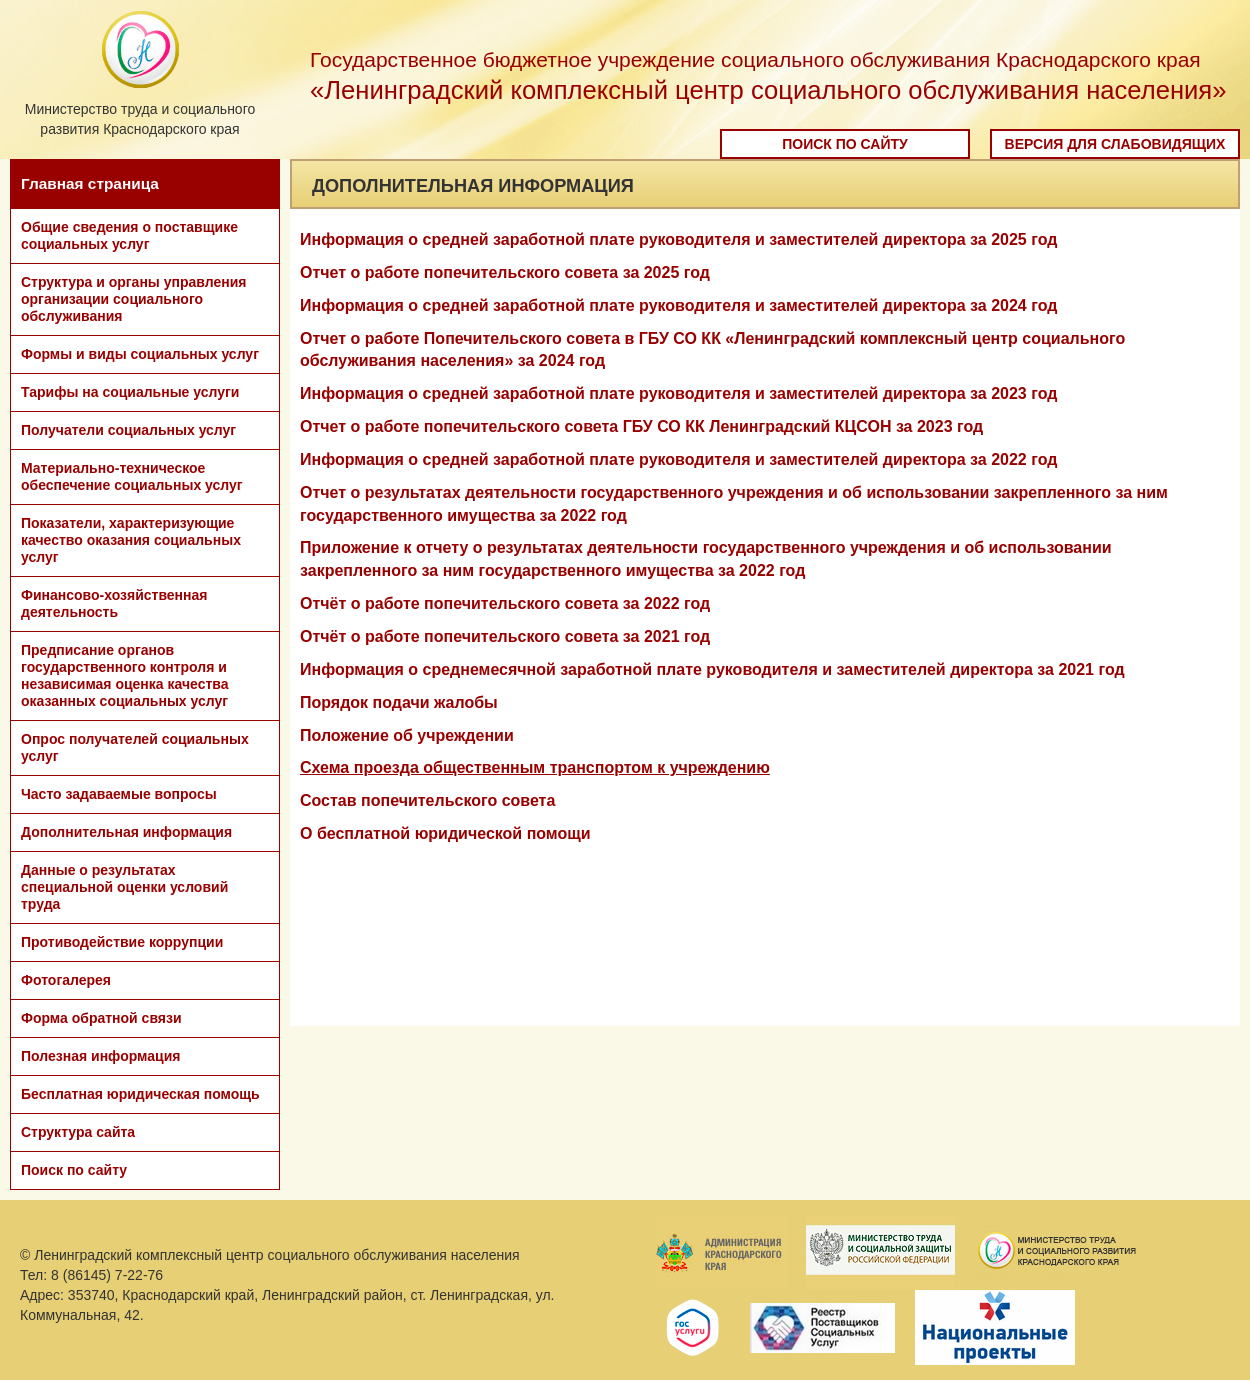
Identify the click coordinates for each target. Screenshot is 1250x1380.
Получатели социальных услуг (128, 430)
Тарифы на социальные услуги (130, 392)
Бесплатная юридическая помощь (140, 1094)
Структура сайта (78, 1132)
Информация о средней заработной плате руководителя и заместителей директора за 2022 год (678, 459)
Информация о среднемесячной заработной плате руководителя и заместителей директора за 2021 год (712, 669)
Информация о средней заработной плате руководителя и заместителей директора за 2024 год (678, 305)
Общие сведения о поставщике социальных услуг (129, 235)
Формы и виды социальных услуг (140, 354)
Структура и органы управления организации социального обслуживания (133, 299)
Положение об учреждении (407, 735)
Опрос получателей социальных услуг (135, 747)
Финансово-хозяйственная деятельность (114, 603)
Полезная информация (100, 1056)
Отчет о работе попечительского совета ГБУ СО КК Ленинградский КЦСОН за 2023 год (641, 426)
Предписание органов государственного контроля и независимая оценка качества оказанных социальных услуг (125, 675)
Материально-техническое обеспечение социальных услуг (132, 476)
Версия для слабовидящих (1115, 144)
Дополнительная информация (126, 832)
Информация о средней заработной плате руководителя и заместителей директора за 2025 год (678, 239)
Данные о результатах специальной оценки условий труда (124, 887)
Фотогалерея (66, 980)
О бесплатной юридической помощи (445, 833)
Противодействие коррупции (122, 942)
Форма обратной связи (101, 1018)
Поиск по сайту (845, 144)
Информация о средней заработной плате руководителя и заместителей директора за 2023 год (678, 393)
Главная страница (90, 183)
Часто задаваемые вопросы (119, 794)
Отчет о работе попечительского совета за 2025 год (505, 272)
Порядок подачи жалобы (399, 702)
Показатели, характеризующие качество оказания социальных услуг (131, 540)
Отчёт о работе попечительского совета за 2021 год (505, 636)
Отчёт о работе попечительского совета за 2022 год (505, 603)
